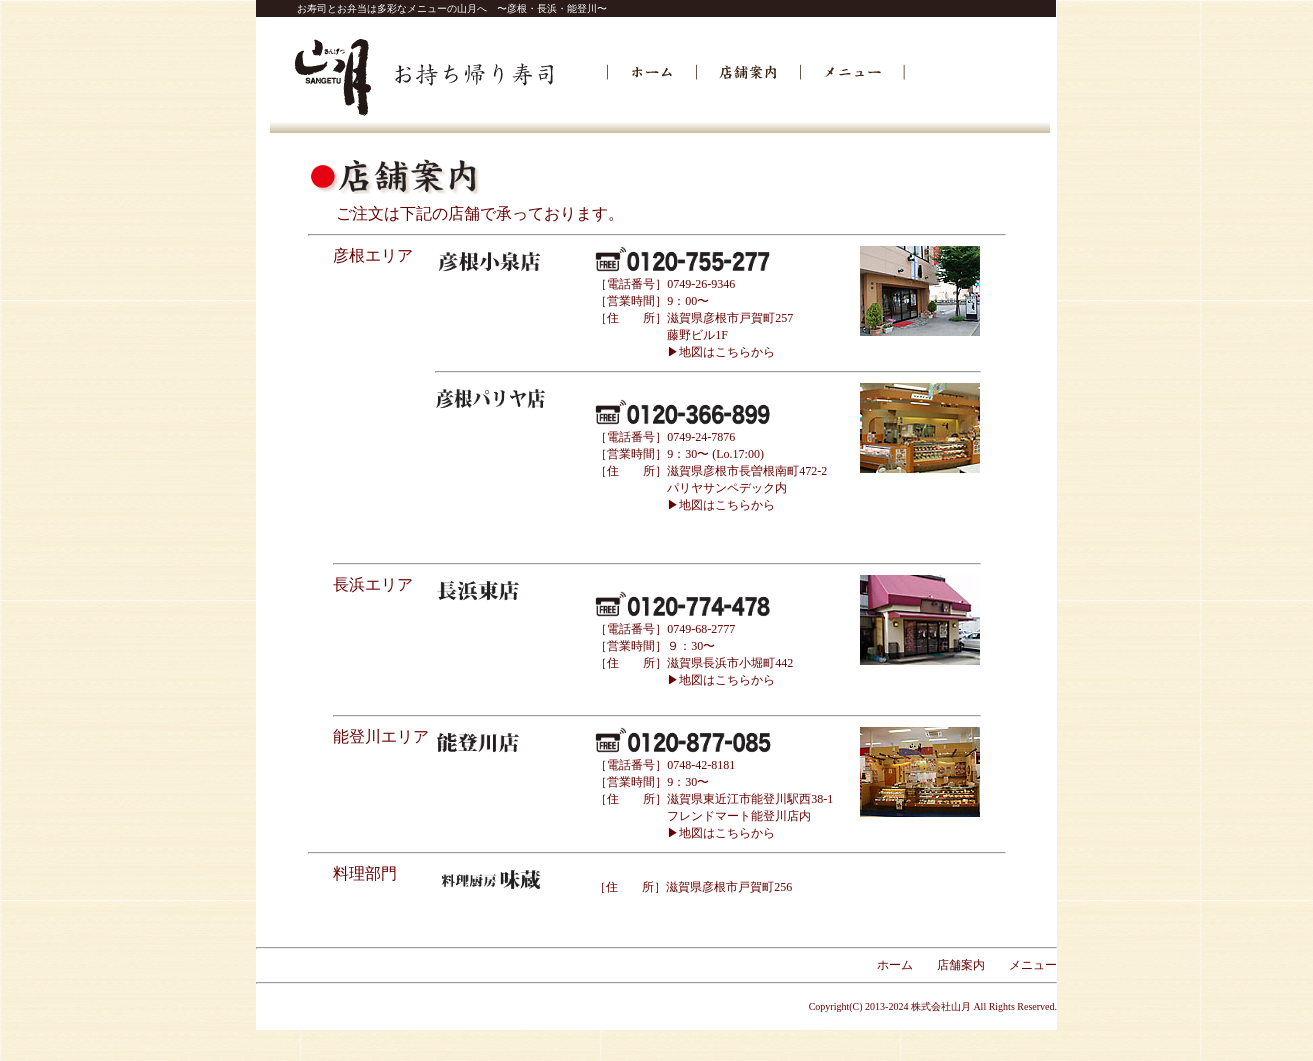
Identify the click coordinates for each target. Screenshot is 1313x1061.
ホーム (895, 965)
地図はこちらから (727, 505)
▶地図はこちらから (721, 352)
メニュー (1033, 965)
